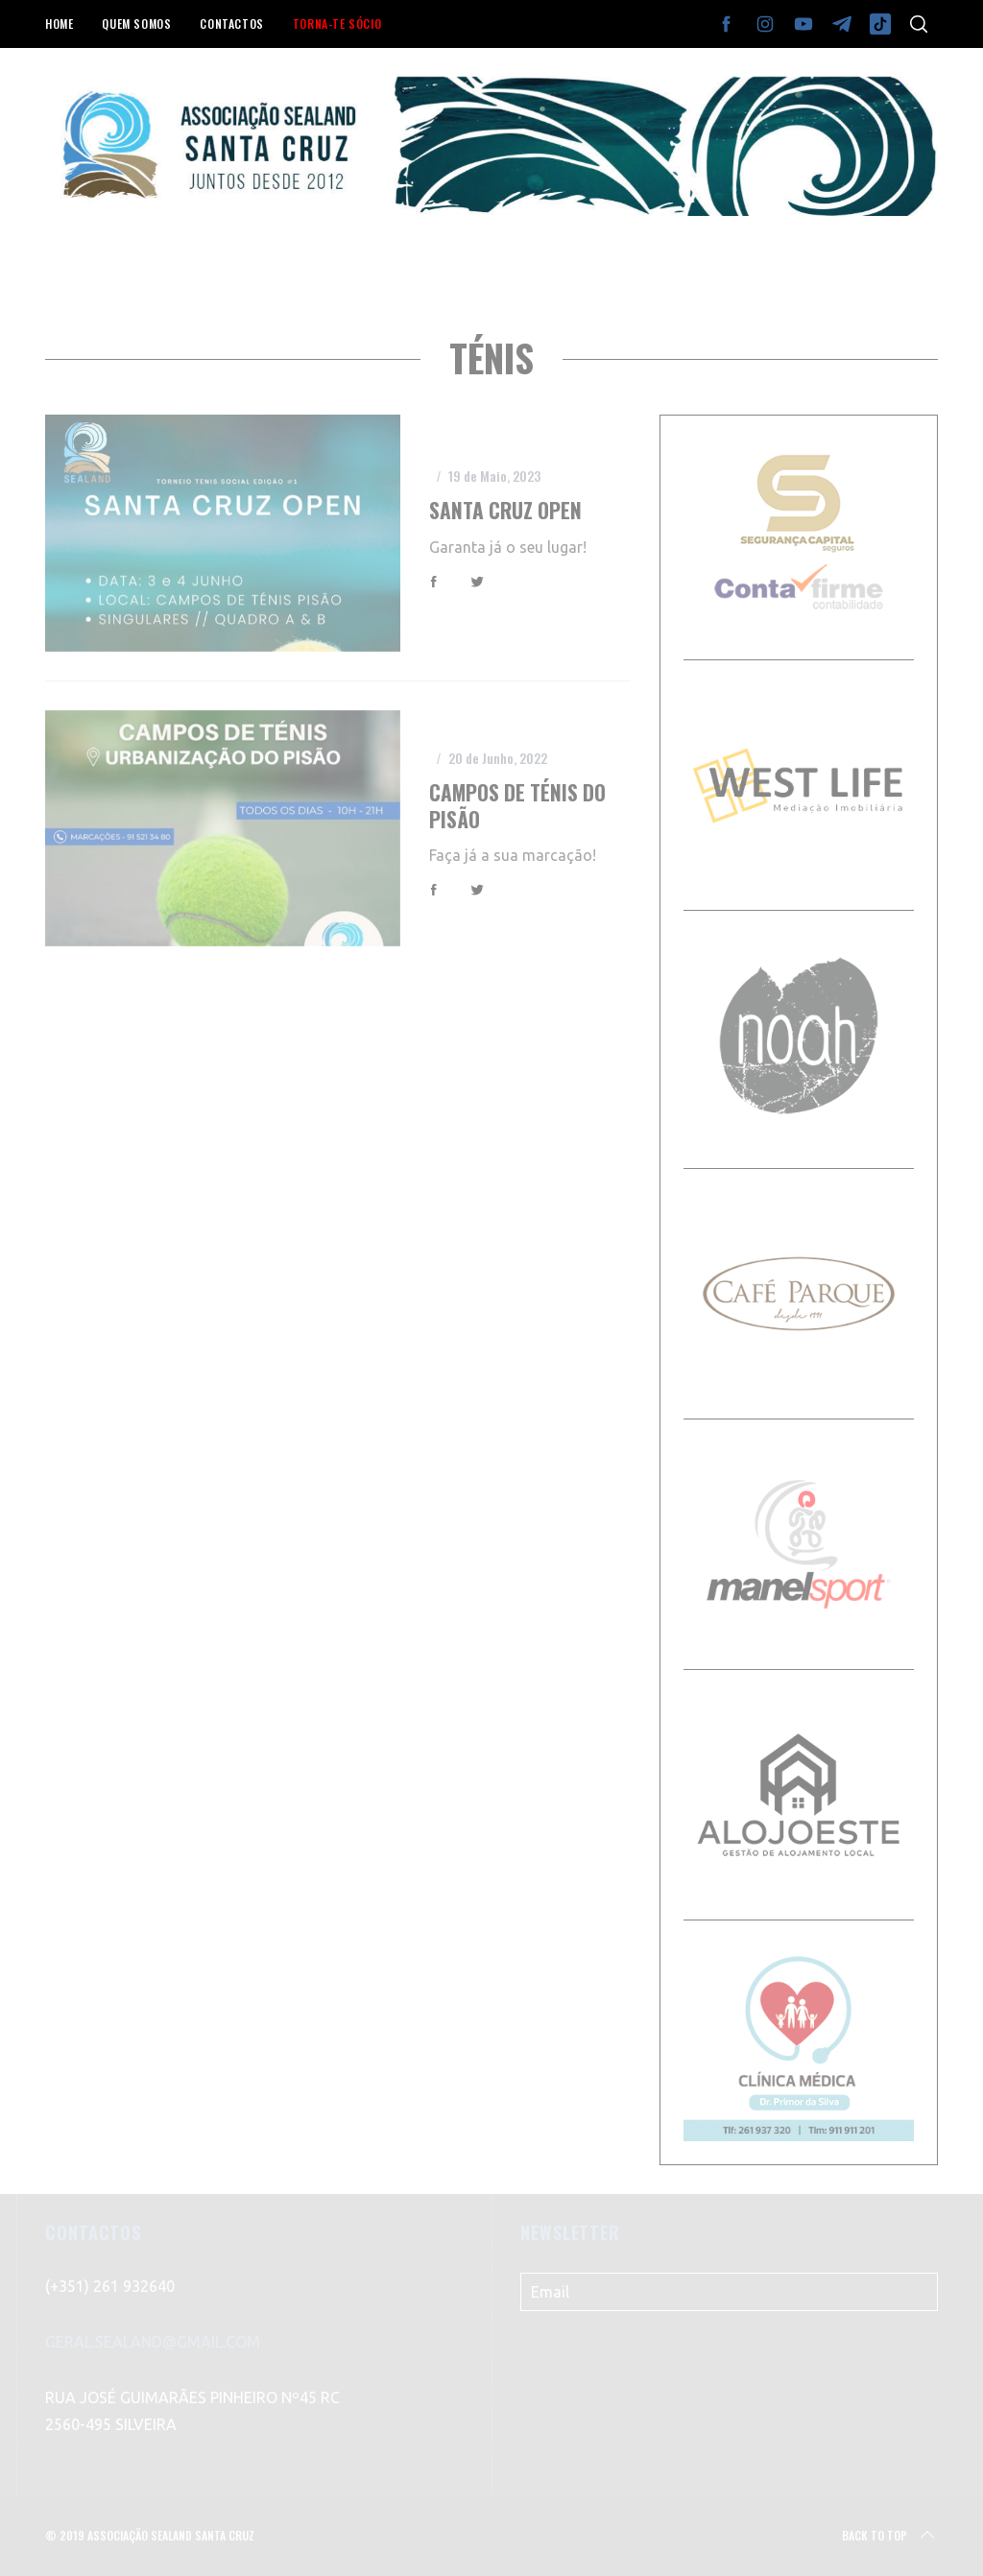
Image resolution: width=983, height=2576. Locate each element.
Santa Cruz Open (505, 510)
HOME (59, 23)
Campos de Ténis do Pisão (517, 805)
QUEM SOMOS (136, 23)
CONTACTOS (231, 23)
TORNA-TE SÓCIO (337, 23)
